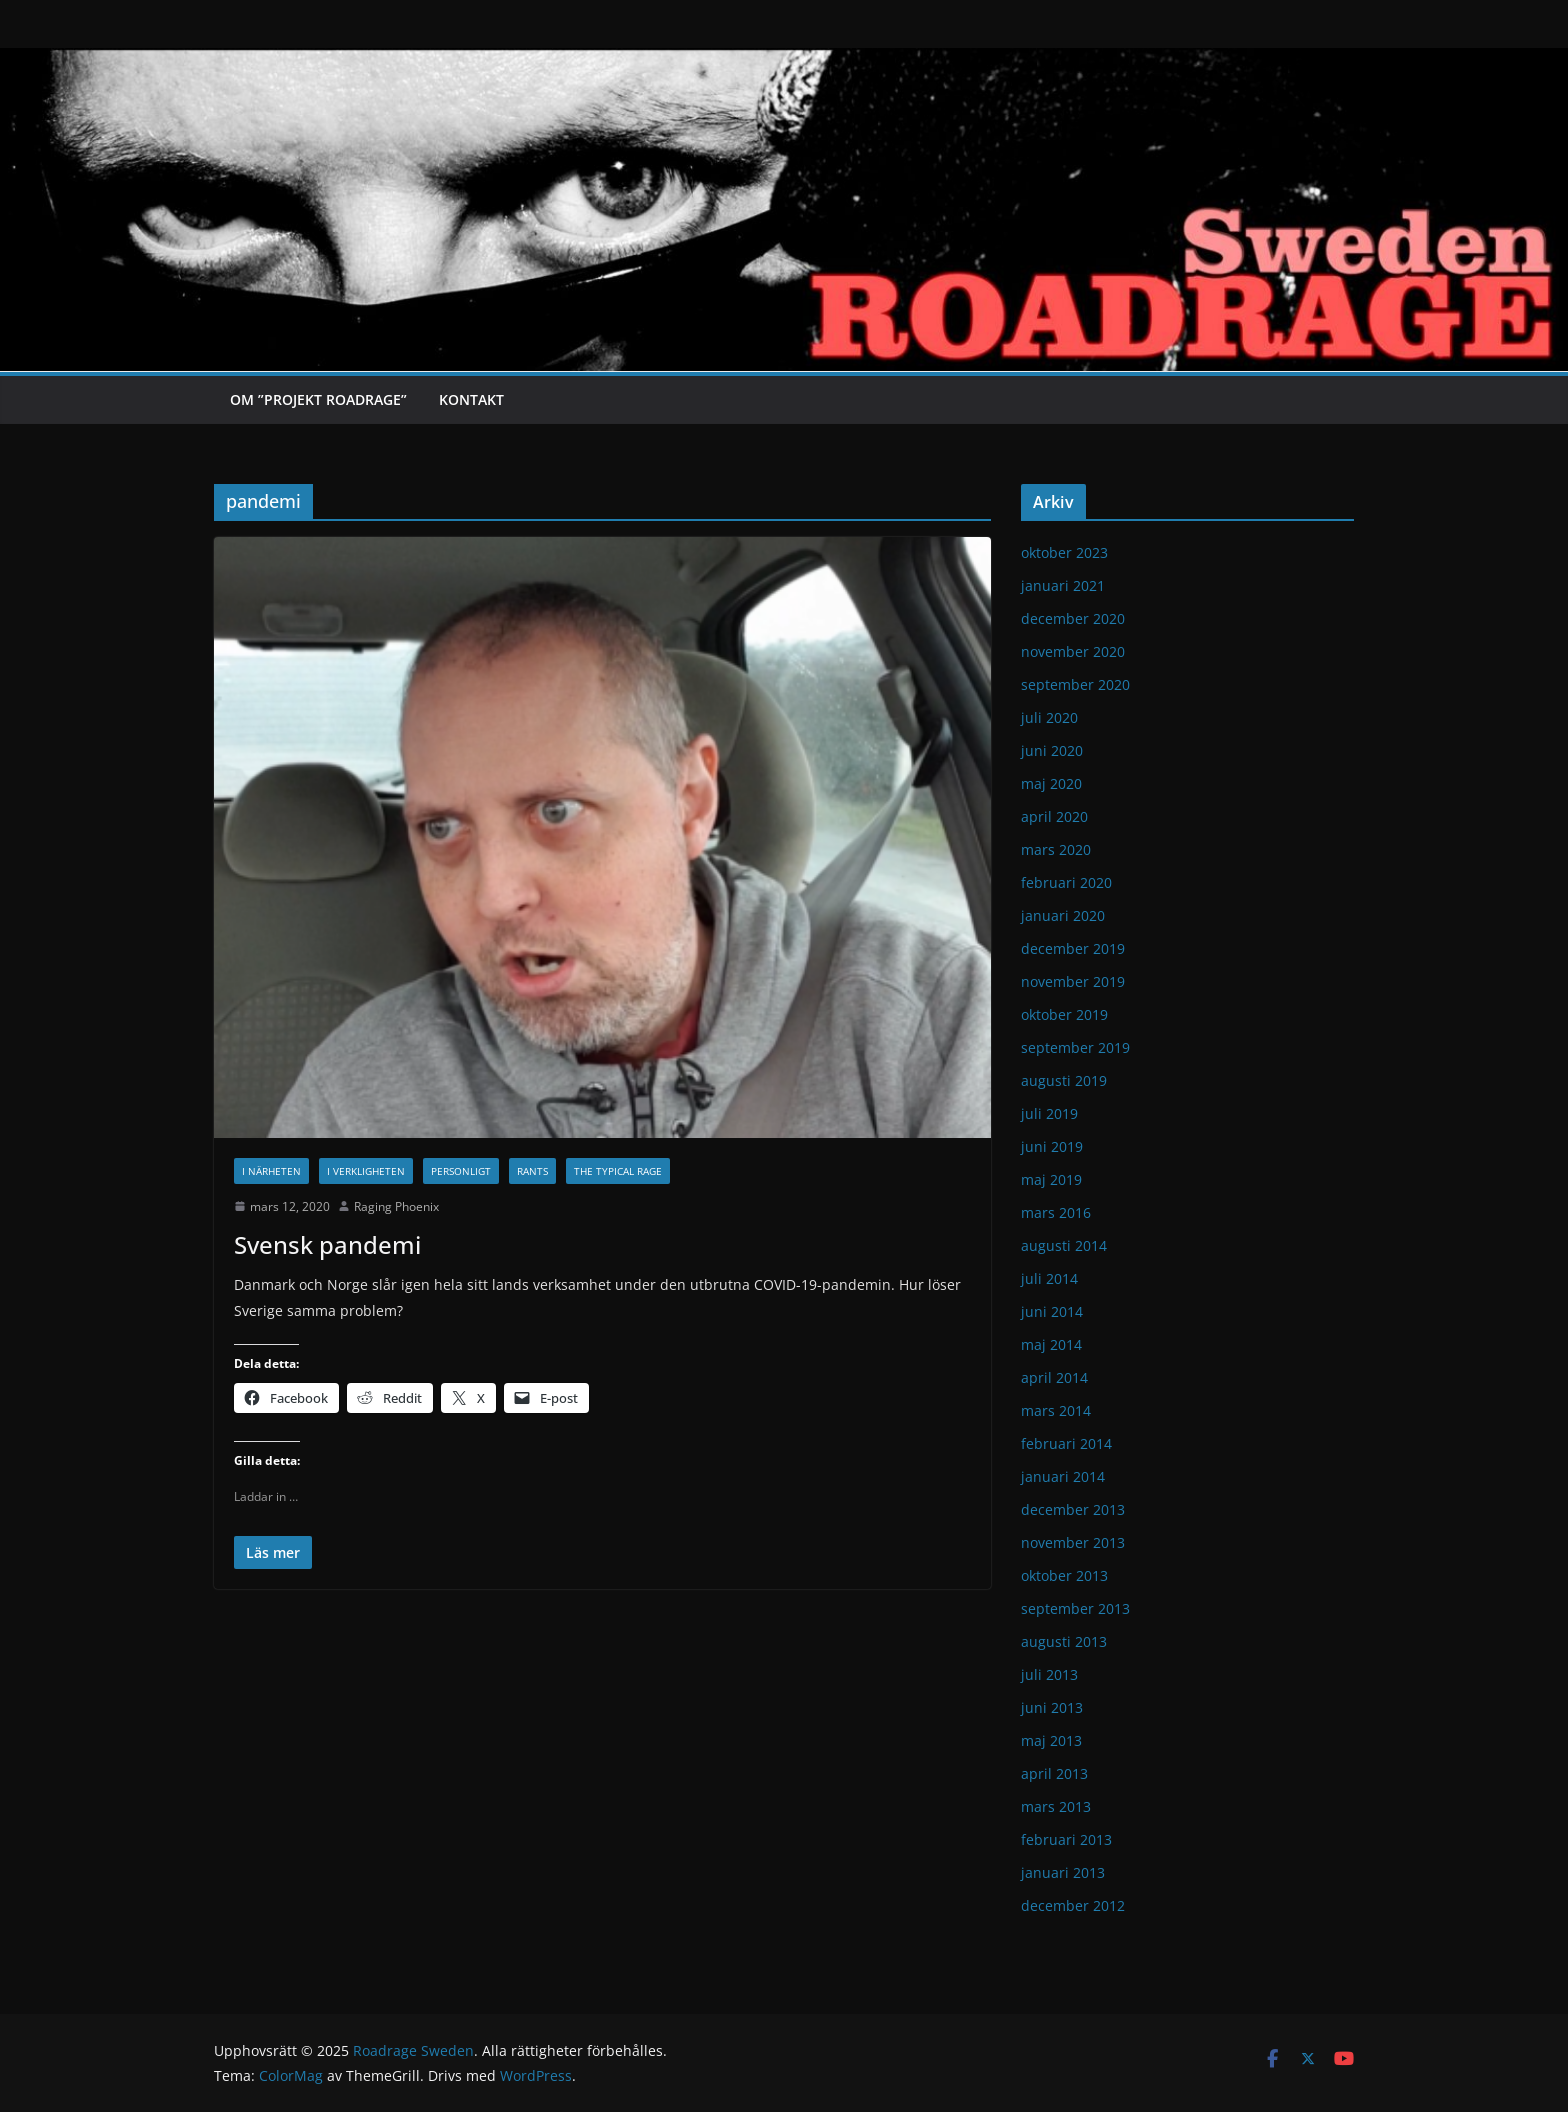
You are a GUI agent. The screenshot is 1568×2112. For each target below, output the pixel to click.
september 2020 (1075, 684)
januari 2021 (1063, 585)
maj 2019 (1051, 1179)
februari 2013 (1066, 1839)
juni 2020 (1052, 750)
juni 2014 (1052, 1311)
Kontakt (471, 399)
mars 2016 (1056, 1212)
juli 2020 (1049, 717)
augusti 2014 (1064, 1245)
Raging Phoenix (396, 1206)
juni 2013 (1052, 1707)
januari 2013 (1063, 1872)
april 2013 (1054, 1773)
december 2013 (1073, 1509)
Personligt (461, 1171)
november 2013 (1073, 1542)
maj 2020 (1051, 783)
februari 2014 (1066, 1443)
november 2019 (1073, 981)
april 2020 (1054, 816)
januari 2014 (1063, 1476)
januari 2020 (1063, 915)
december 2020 (1073, 618)
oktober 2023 (1064, 552)
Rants (532, 1171)
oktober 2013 (1064, 1575)
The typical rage (618, 1171)
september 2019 (1075, 1047)
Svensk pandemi (327, 1244)
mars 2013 (1056, 1806)
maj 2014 (1051, 1344)
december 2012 (1073, 1905)
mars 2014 (1056, 1410)
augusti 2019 (1064, 1080)
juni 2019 (1052, 1146)
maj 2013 (1051, 1740)
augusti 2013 (1064, 1641)
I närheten (271, 1171)
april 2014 (1054, 1377)
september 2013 (1075, 1608)
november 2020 (1073, 651)
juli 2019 (1049, 1113)
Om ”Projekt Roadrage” (318, 399)
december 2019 (1073, 948)
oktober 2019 (1064, 1014)
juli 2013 (1049, 1674)
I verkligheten (366, 1171)
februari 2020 (1066, 882)
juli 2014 (1049, 1278)
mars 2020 (1056, 849)
